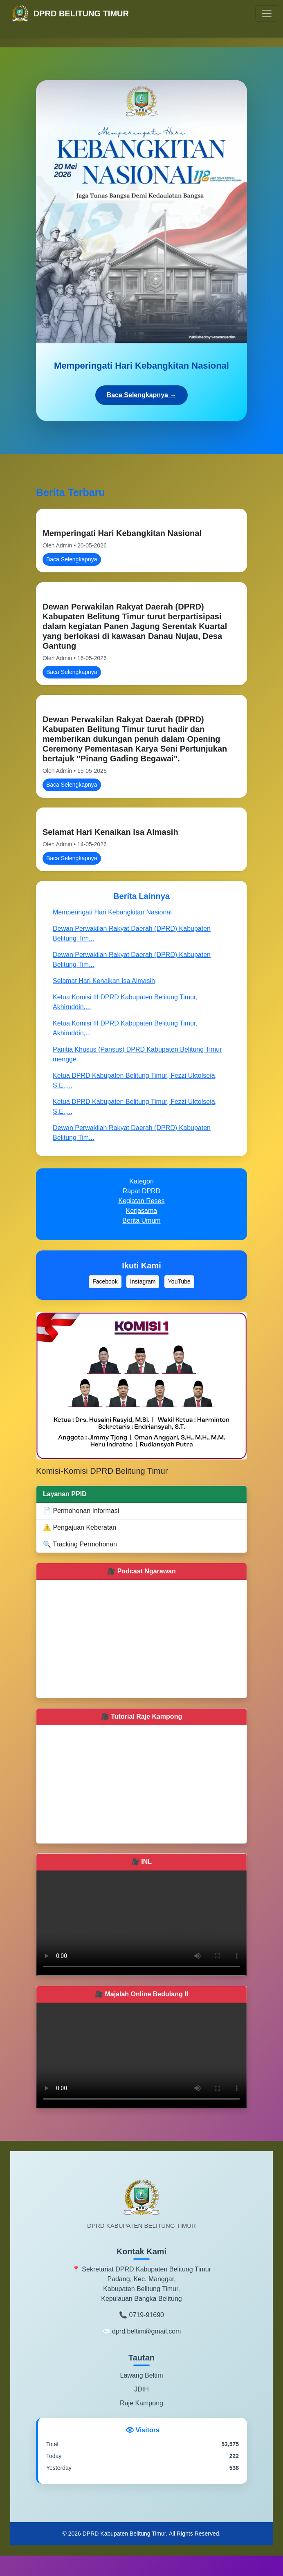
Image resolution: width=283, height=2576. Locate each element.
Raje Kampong (141, 2403)
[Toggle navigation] (266, 13)
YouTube (179, 1281)
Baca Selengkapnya (71, 559)
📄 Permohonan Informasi (81, 1510)
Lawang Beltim (141, 2375)
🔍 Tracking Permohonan (80, 1544)
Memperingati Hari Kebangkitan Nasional (122, 533)
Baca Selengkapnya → (142, 395)
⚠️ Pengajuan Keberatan (79, 1527)
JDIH (141, 2389)
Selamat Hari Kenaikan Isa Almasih (110, 832)
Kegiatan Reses (142, 1200)
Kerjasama (141, 1210)
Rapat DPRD (141, 1191)
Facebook (104, 1281)
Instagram (142, 1281)
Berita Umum (141, 1220)
